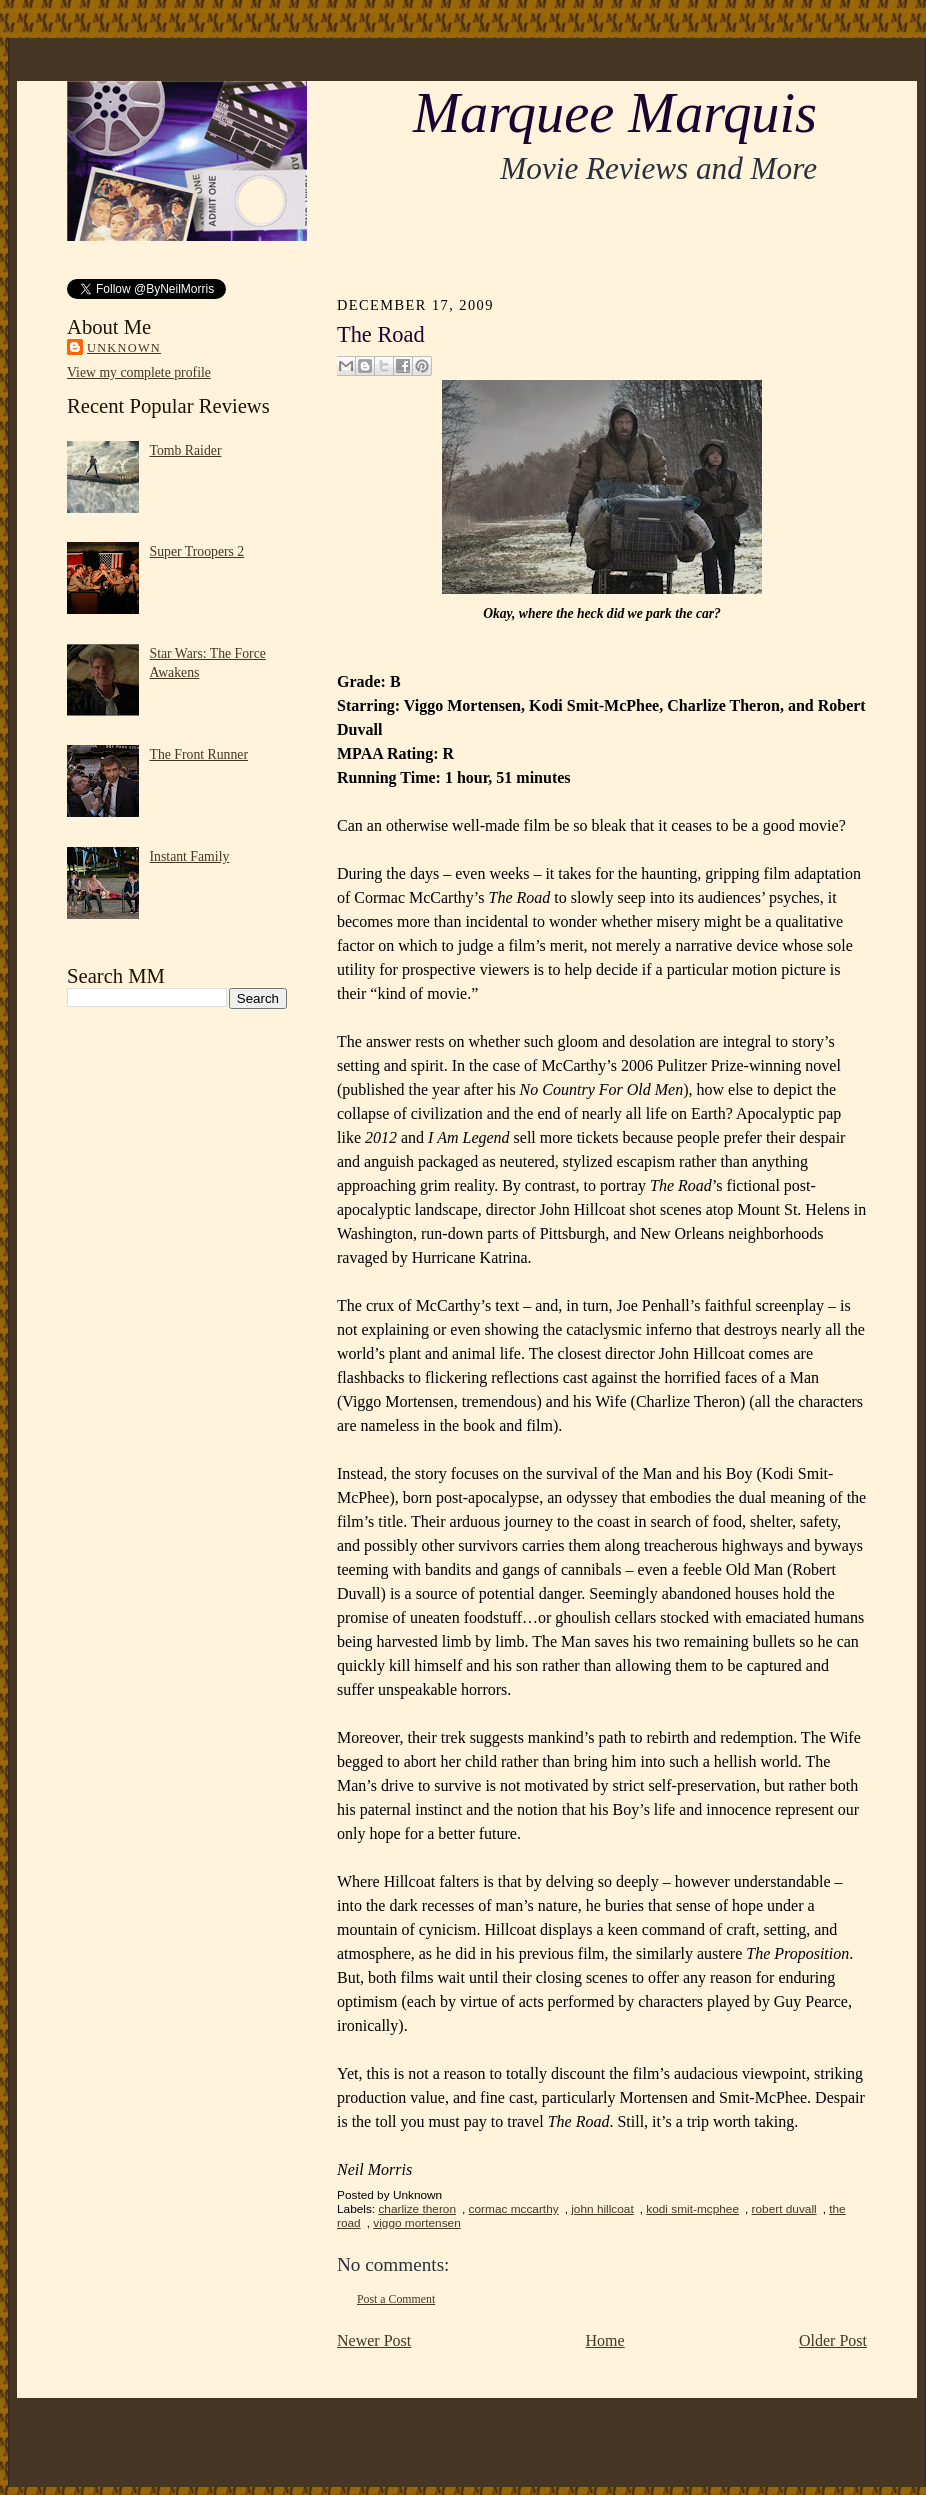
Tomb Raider (186, 450)
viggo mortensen (416, 2223)
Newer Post (374, 2340)
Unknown (124, 348)
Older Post (833, 2340)
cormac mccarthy (514, 2209)
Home (605, 2340)
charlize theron (417, 2209)
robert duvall (784, 2209)
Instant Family (190, 856)
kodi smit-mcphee (692, 2209)
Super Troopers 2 (197, 551)
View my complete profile (139, 372)
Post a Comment (396, 2299)
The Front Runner (199, 754)
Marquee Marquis (615, 113)
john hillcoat (602, 2209)
